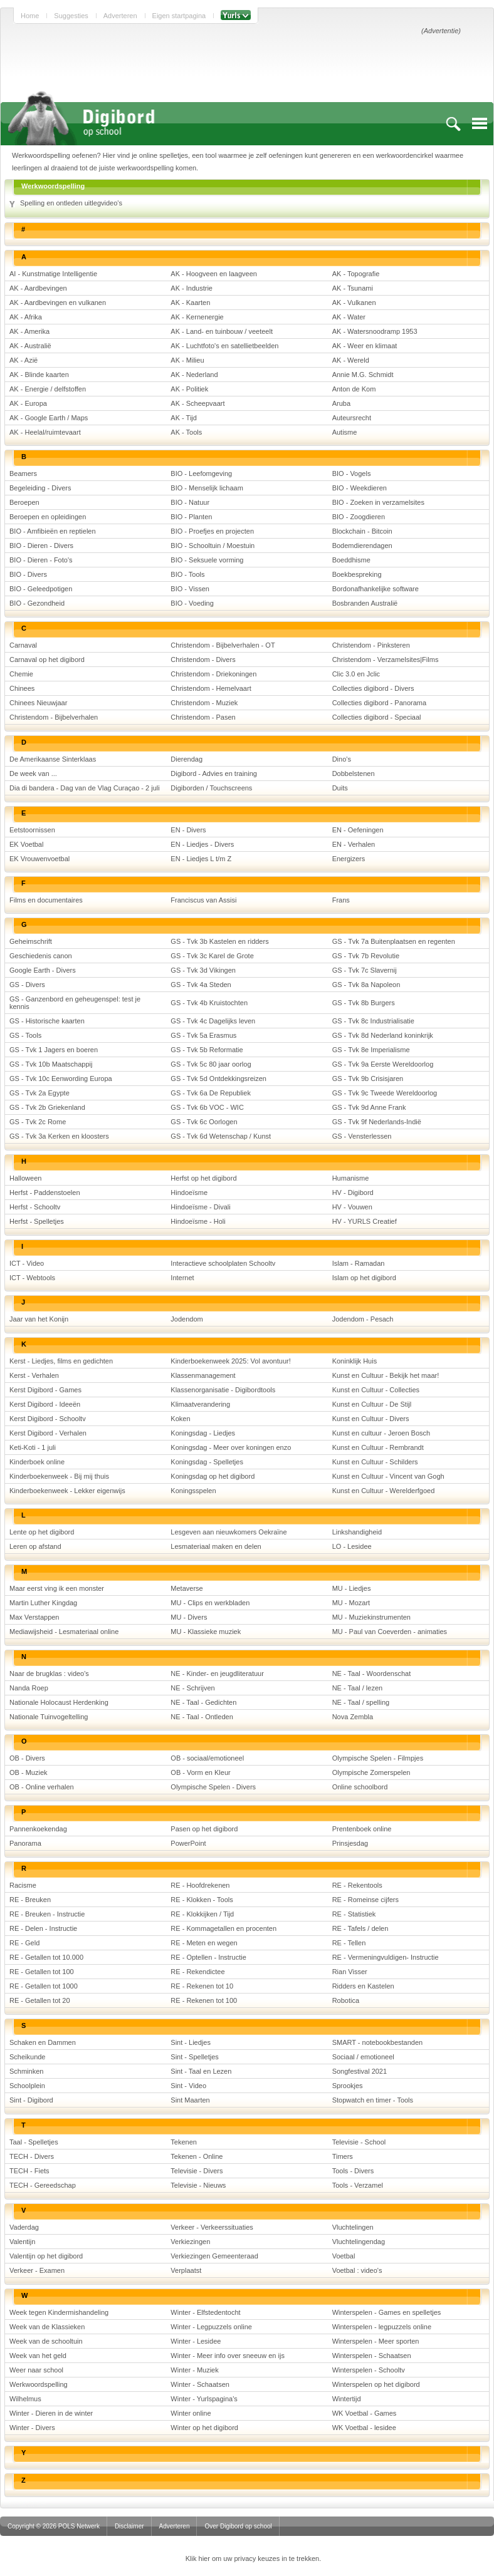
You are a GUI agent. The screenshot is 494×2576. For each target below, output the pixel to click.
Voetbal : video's (357, 2270)
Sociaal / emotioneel (363, 2057)
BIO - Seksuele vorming (207, 560)
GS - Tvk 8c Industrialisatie (373, 1021)
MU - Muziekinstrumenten (371, 1617)
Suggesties (71, 15)
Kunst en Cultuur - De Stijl (372, 1404)
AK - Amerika (29, 331)
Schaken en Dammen (42, 2042)
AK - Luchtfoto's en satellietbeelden (224, 345)
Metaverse (186, 1588)
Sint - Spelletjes (194, 2057)
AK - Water (348, 317)
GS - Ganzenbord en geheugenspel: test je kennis (74, 1002)
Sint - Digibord (31, 2100)
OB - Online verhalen (41, 1787)
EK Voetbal (26, 844)
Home (30, 15)
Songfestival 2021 (359, 2071)
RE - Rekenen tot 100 (204, 2000)
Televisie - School (359, 2142)
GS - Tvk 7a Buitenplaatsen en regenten (393, 941)
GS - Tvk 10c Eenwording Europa (60, 1078)
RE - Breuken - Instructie (47, 1914)
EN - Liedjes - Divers (202, 844)
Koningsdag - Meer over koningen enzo (231, 1447)
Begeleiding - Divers (40, 488)
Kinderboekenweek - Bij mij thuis (59, 1476)
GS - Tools (25, 1035)
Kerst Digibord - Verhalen (48, 1433)
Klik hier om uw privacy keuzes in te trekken (252, 2558)
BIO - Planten (191, 516)
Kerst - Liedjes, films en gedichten (61, 1361)
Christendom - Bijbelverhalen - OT (223, 645)
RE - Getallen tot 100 (41, 1971)
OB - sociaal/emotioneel (207, 1758)
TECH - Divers (31, 2156)
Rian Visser (349, 1971)
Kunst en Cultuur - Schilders (375, 1462)
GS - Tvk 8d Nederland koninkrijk (382, 1035)
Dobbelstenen (353, 773)
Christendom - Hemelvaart (211, 688)
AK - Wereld (350, 360)
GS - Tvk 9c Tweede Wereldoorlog (385, 1093)
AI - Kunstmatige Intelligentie (53, 273)
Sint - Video (188, 2085)
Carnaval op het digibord (47, 659)
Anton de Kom (354, 389)
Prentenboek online (362, 1829)
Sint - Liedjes (191, 2042)
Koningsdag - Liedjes (203, 1433)
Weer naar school (36, 2370)
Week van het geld (37, 2355)
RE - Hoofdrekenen (200, 1885)
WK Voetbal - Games (364, 2413)
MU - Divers (189, 1617)
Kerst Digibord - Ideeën (44, 1404)
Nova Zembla (352, 1716)
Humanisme (350, 1178)
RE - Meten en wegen (204, 1943)
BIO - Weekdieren (359, 488)
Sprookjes (347, 2085)
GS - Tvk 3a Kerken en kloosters (59, 1136)
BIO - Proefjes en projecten (212, 531)
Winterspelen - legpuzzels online (381, 2326)
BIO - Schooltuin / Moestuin (213, 545)
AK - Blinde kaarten (39, 374)
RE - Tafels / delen (360, 1928)
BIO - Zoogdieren (358, 516)
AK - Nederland (194, 374)
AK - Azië (23, 360)
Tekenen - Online (197, 2156)
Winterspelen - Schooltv (368, 2370)
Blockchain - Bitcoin (362, 531)
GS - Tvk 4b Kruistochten (209, 1002)
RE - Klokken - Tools (202, 1899)
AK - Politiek (189, 389)
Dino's (341, 759)
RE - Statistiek (354, 1914)
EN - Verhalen (353, 844)
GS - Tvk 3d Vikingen (203, 970)
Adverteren (120, 15)
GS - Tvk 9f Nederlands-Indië (376, 1121)
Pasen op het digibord (204, 1829)
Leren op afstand (35, 1546)
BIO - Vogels (351, 473)
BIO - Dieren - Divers (41, 545)
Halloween (25, 1178)
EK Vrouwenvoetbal (39, 858)
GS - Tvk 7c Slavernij (364, 970)
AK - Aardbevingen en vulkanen (57, 302)
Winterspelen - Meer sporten (375, 2341)
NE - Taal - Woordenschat (371, 1673)
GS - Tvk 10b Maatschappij (50, 1064)
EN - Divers (188, 830)
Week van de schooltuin (46, 2341)
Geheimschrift (30, 941)
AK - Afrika (25, 317)
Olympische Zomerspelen (371, 1772)
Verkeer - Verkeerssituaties (212, 2227)
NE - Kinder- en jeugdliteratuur (217, 1673)
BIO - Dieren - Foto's (41, 560)
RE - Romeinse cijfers (365, 1899)
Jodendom (186, 1319)
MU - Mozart (351, 1602)
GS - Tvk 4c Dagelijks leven (213, 1021)
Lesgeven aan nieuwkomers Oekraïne (228, 1532)
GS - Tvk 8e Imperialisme (371, 1049)
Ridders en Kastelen (363, 1986)
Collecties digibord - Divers (373, 688)
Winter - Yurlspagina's (204, 2399)
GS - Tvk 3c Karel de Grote (212, 956)
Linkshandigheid (357, 1532)
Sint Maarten (190, 2100)
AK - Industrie (192, 288)
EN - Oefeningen (358, 830)
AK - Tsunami (352, 288)
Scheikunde (27, 2057)
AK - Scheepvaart (197, 403)
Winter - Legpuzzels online (211, 2326)
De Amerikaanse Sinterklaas (52, 759)
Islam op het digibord (364, 1277)
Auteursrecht (351, 418)
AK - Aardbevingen (38, 288)
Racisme (22, 1885)
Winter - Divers (32, 2427)
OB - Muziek (28, 1772)
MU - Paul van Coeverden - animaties (389, 1631)
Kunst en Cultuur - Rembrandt (378, 1447)
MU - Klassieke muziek (206, 1631)
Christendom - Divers (203, 659)
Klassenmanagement (203, 1375)
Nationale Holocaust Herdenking (58, 1702)
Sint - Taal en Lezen (201, 2071)
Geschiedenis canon (40, 956)
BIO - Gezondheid (37, 603)
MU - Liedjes (351, 1588)
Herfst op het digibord (203, 1178)
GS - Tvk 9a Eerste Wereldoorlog (383, 1064)
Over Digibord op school (237, 2526)
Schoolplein (27, 2085)
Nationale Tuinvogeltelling (48, 1716)
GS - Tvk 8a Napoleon (366, 984)
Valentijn (22, 2241)
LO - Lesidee (352, 1546)
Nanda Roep (28, 1688)
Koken (180, 1418)
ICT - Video (26, 1263)
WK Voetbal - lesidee (364, 2427)
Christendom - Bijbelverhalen (53, 717)
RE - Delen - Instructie (43, 1928)
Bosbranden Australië (365, 603)
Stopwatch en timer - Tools (372, 2100)
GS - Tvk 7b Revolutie (365, 956)
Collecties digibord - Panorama (379, 702)
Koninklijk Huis (354, 1361)
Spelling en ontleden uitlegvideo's (71, 203)
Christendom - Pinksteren (371, 645)
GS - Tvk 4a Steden (201, 984)
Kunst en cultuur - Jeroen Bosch (381, 1433)
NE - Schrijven (192, 1688)
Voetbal (343, 2256)
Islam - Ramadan (358, 1263)
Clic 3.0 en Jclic (356, 674)
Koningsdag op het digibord (213, 1476)
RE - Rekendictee (197, 1971)
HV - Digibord (353, 1192)
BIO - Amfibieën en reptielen (52, 531)
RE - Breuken (30, 1899)
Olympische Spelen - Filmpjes (378, 1758)
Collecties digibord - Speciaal (376, 717)
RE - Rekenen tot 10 (202, 1986)
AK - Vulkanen (354, 302)
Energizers (348, 858)
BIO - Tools (187, 574)
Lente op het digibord (41, 1532)
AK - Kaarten (190, 302)
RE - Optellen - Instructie (208, 1957)
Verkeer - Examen (37, 2270)
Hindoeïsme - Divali (200, 1207)
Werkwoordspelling (38, 2384)
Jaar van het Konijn (38, 1319)
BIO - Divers (28, 574)
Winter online (191, 2413)
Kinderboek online (37, 1462)
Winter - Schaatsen (200, 2384)
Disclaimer (129, 2526)
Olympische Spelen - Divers (213, 1787)
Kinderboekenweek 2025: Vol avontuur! (230, 1361)
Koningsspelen (193, 1490)
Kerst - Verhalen (34, 1375)
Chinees (21, 688)
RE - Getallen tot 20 (39, 2000)
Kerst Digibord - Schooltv (47, 1418)
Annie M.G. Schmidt (363, 374)
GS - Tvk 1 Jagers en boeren (53, 1049)
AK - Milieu (187, 360)
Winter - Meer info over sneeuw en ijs (228, 2355)
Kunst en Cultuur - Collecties (375, 1390)
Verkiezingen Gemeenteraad (214, 2256)
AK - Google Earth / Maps (48, 418)
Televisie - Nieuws (198, 2185)
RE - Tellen (349, 1943)
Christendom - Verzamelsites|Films (385, 659)
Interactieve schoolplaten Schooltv (223, 1263)
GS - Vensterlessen (362, 1136)
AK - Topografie (356, 273)
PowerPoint (188, 1843)
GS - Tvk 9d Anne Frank (369, 1107)
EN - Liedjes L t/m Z (201, 858)
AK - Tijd (184, 418)
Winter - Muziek (194, 2370)
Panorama (25, 1843)
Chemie (21, 674)
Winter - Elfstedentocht (205, 2312)
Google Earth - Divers (42, 970)
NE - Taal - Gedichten (203, 1702)
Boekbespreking (357, 574)
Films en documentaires (46, 900)
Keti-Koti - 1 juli (32, 1447)
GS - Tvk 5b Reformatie (207, 1049)
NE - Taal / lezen (357, 1688)
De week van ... (33, 773)
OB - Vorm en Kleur (200, 1772)
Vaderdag (24, 2227)
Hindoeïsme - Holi (198, 1221)
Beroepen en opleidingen (47, 516)
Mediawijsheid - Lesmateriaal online (63, 1631)
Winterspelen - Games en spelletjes (386, 2312)
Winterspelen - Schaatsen (371, 2355)
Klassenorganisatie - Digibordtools (223, 1390)
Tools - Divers (353, 2171)
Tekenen (184, 2142)
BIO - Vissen (190, 588)
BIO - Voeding (192, 603)
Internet (182, 1277)
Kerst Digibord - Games (45, 1390)
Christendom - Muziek (204, 702)
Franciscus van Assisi (203, 900)
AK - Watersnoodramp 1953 (375, 331)
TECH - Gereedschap (42, 2185)
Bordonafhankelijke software (375, 588)
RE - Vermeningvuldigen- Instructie (385, 1957)
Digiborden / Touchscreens (211, 788)
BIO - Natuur (190, 502)
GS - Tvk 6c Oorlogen (204, 1121)
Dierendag (186, 759)
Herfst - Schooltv (34, 1207)
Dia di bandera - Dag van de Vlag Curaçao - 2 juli (84, 788)
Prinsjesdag (350, 1843)
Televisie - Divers (197, 2171)
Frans (341, 900)
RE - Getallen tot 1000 (43, 1986)
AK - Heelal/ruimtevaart (45, 432)
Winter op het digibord (204, 2427)
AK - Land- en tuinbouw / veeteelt (222, 331)
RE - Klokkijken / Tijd (202, 1914)
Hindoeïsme (189, 1192)
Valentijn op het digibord (46, 2256)
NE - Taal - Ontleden (202, 1716)
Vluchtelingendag (358, 2241)
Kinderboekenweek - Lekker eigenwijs (67, 1490)
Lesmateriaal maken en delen (216, 1546)
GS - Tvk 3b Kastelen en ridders (219, 941)
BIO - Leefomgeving (201, 473)
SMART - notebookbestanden (377, 2042)
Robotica (345, 2000)
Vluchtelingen (353, 2227)
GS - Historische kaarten (47, 1021)
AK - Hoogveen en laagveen (214, 273)
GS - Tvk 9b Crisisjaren (368, 1078)
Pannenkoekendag (38, 1829)
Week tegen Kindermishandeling (58, 2312)
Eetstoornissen (32, 830)
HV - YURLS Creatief (364, 1221)
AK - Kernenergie (197, 317)
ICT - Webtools (32, 1277)
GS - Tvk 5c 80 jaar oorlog (211, 1064)
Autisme (344, 432)
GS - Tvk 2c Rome (37, 1121)
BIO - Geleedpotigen (40, 588)
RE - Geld (24, 1943)
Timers (342, 2156)
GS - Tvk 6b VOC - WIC (207, 1107)
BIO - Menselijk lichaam (207, 488)
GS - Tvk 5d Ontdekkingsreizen (218, 1078)
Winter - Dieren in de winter (51, 2413)
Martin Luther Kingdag (43, 1602)
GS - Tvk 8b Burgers (363, 1002)
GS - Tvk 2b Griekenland (47, 1107)
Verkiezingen (190, 2241)
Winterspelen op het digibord (376, 2384)
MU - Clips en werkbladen (210, 1602)
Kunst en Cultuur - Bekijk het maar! (385, 1375)
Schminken (26, 2071)
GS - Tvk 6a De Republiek (211, 1093)
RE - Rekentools (357, 1885)
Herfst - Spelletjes (36, 1221)
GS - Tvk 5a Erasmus (203, 1035)
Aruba (341, 403)
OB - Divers (27, 1758)
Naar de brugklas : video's (49, 1673)
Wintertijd (346, 2399)
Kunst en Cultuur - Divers (370, 1418)
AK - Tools (186, 432)
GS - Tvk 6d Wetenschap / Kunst (221, 1136)
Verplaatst (186, 2270)
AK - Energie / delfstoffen (47, 389)
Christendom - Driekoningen (213, 674)
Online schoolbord (360, 1787)
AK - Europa (28, 403)
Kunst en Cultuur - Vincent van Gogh (388, 1476)
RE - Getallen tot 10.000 (46, 1957)
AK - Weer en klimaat (364, 345)
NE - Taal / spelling (361, 1702)
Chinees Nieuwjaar (38, 702)
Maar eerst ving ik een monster (56, 1588)
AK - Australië (30, 345)
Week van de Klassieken (47, 2326)
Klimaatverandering (200, 1404)
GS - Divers (27, 984)
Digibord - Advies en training (214, 773)
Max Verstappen (34, 1617)
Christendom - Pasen (203, 717)
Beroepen (24, 502)
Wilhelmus (25, 2399)
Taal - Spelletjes (33, 2142)
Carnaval (23, 645)
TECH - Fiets (29, 2171)
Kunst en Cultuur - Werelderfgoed (383, 1490)
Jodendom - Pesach (363, 1319)
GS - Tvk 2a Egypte (39, 1093)
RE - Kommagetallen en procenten (223, 1928)
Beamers (23, 473)
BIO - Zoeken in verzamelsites (378, 502)
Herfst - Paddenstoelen (44, 1192)
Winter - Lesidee (196, 2341)
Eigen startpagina (179, 15)
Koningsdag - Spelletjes (207, 1462)
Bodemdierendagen (362, 545)
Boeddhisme (351, 560)
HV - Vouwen (352, 1207)
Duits (340, 788)
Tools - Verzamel (357, 2185)
